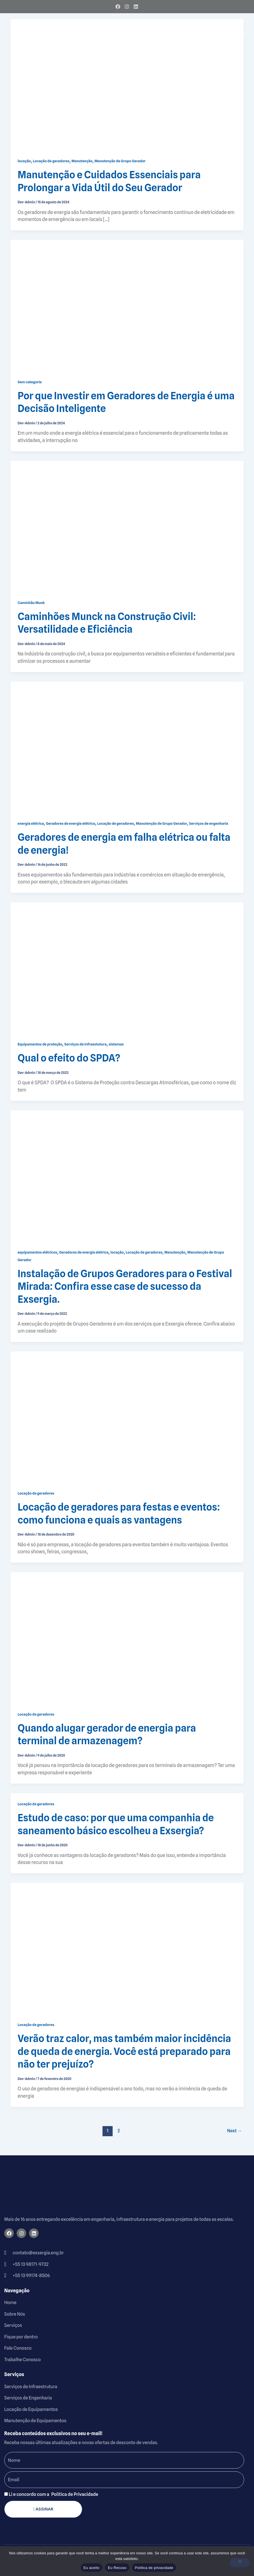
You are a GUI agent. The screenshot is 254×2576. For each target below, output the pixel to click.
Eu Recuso (117, 2568)
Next (234, 2130)
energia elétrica (31, 823)
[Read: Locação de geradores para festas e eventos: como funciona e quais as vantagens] (127, 1416)
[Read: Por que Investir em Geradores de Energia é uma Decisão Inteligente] (127, 305)
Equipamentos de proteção (40, 1044)
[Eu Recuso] (240, 2562)
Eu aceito (91, 2568)
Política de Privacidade (74, 2494)
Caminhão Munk (31, 603)
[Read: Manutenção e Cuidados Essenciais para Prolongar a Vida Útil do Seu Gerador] (127, 84)
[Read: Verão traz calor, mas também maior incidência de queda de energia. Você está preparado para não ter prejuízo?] (127, 1948)
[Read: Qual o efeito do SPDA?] (127, 967)
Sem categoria (30, 382)
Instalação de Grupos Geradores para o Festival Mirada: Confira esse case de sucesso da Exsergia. (125, 1286)
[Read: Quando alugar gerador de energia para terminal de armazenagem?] (127, 1637)
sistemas (116, 1044)
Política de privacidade (154, 2568)
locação (24, 161)
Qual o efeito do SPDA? (69, 1058)
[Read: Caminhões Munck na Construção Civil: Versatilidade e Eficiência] (127, 526)
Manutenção (82, 161)
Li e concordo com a (53, 2494)
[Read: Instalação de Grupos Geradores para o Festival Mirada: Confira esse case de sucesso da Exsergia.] (127, 1175)
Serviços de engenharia (208, 823)
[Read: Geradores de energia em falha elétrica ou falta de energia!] (127, 746)
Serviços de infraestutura (85, 1044)
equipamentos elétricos (37, 1252)
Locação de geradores (51, 161)
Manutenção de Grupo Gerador (120, 161)
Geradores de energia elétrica (70, 823)
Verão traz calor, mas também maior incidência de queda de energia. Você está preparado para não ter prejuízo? (124, 2051)
